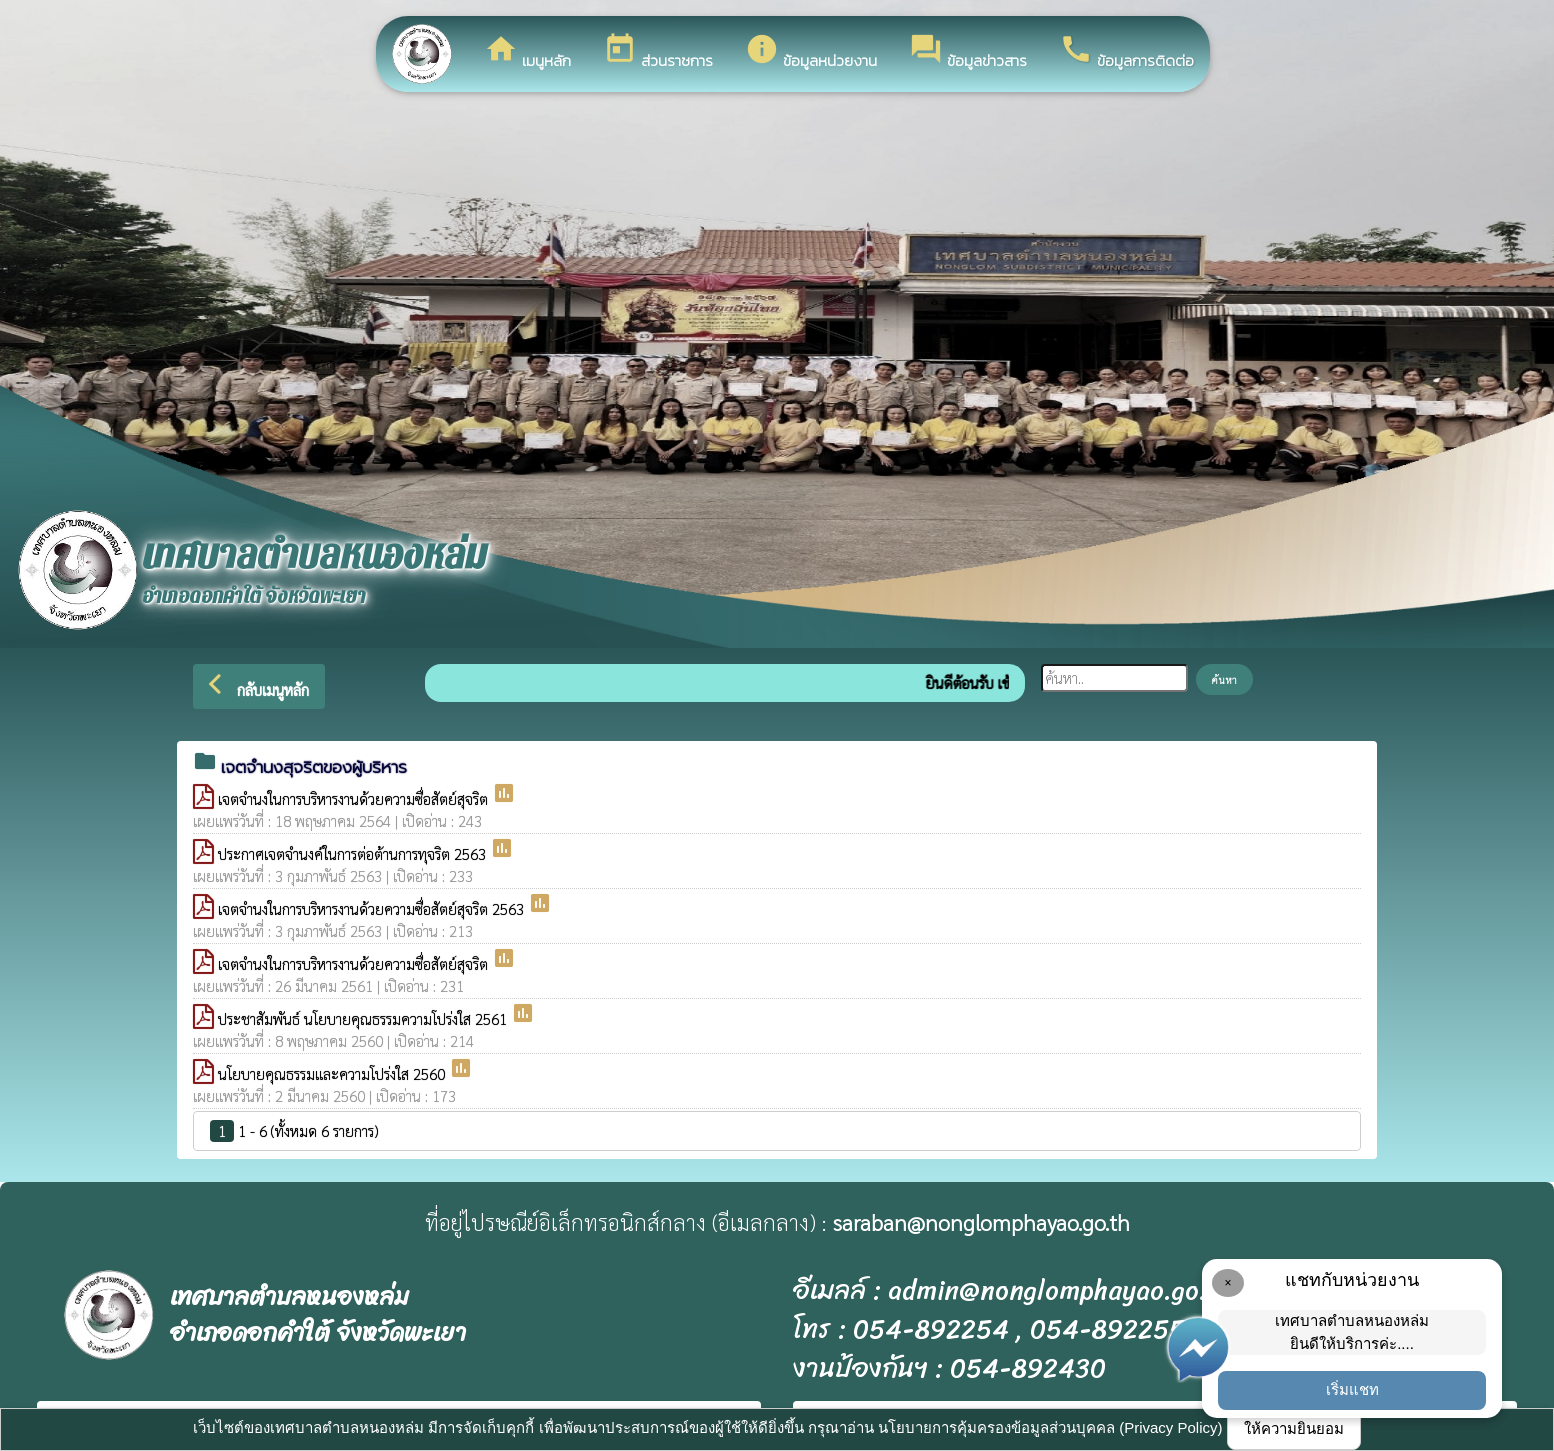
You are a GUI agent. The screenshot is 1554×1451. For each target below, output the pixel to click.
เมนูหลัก (527, 52)
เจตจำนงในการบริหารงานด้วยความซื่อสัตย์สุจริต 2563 (373, 908)
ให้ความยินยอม (1294, 1428)
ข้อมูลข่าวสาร (968, 52)
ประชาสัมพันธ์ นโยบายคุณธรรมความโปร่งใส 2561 (364, 1018)
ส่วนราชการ (658, 52)
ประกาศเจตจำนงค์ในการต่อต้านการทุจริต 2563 (354, 853)
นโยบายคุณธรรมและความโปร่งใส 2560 (333, 1073)
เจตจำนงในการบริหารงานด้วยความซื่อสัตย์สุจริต (355, 798)
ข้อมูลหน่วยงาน (811, 52)
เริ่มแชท (1352, 1389)
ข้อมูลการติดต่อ (1126, 52)
